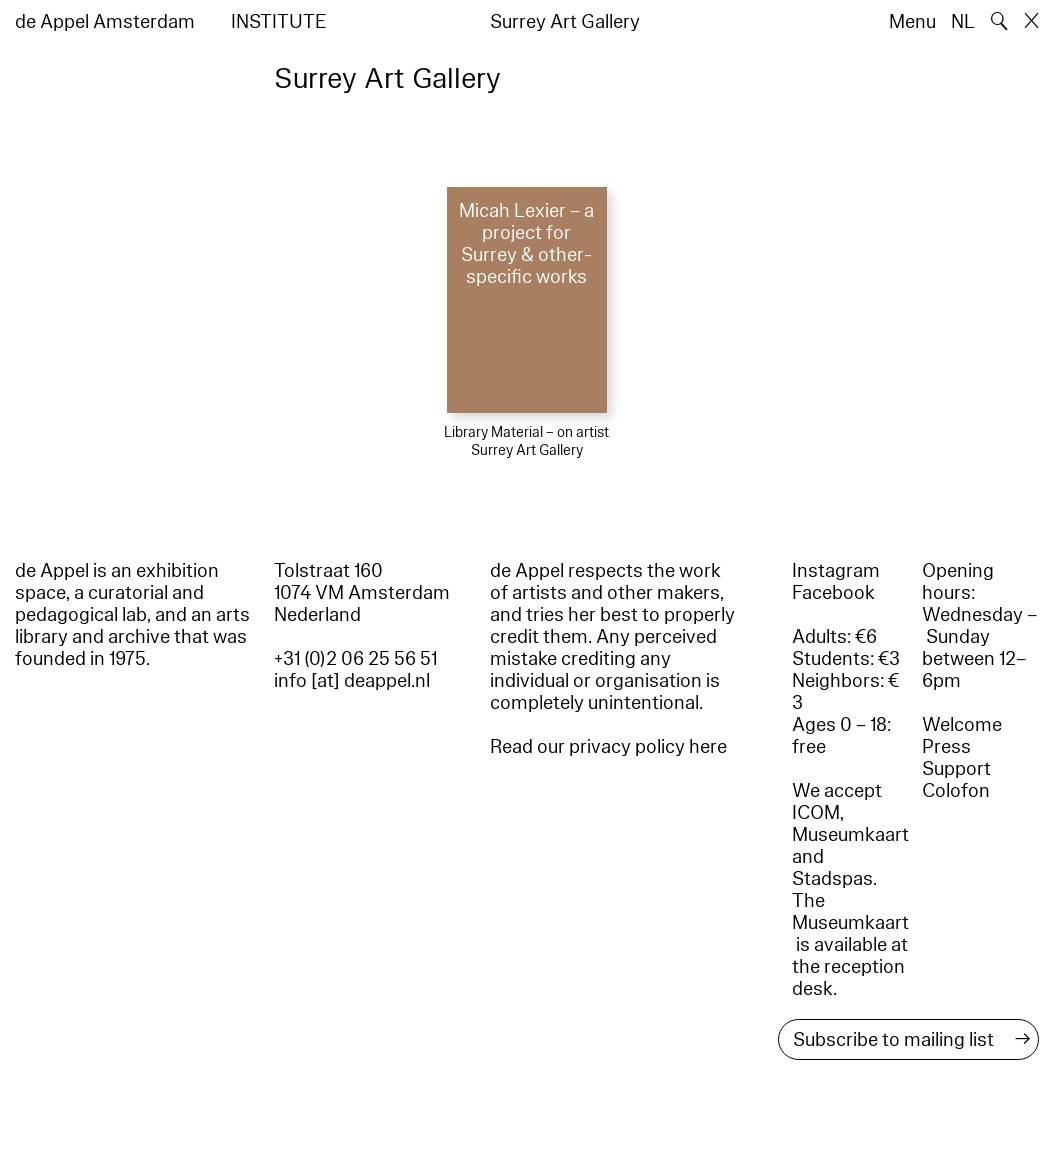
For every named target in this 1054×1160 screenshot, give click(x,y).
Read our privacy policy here (608, 747)
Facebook (833, 593)
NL (963, 22)
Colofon (956, 791)
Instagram (836, 571)
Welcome (962, 725)
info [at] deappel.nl (352, 681)
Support (956, 769)
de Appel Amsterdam (105, 22)
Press (946, 747)
